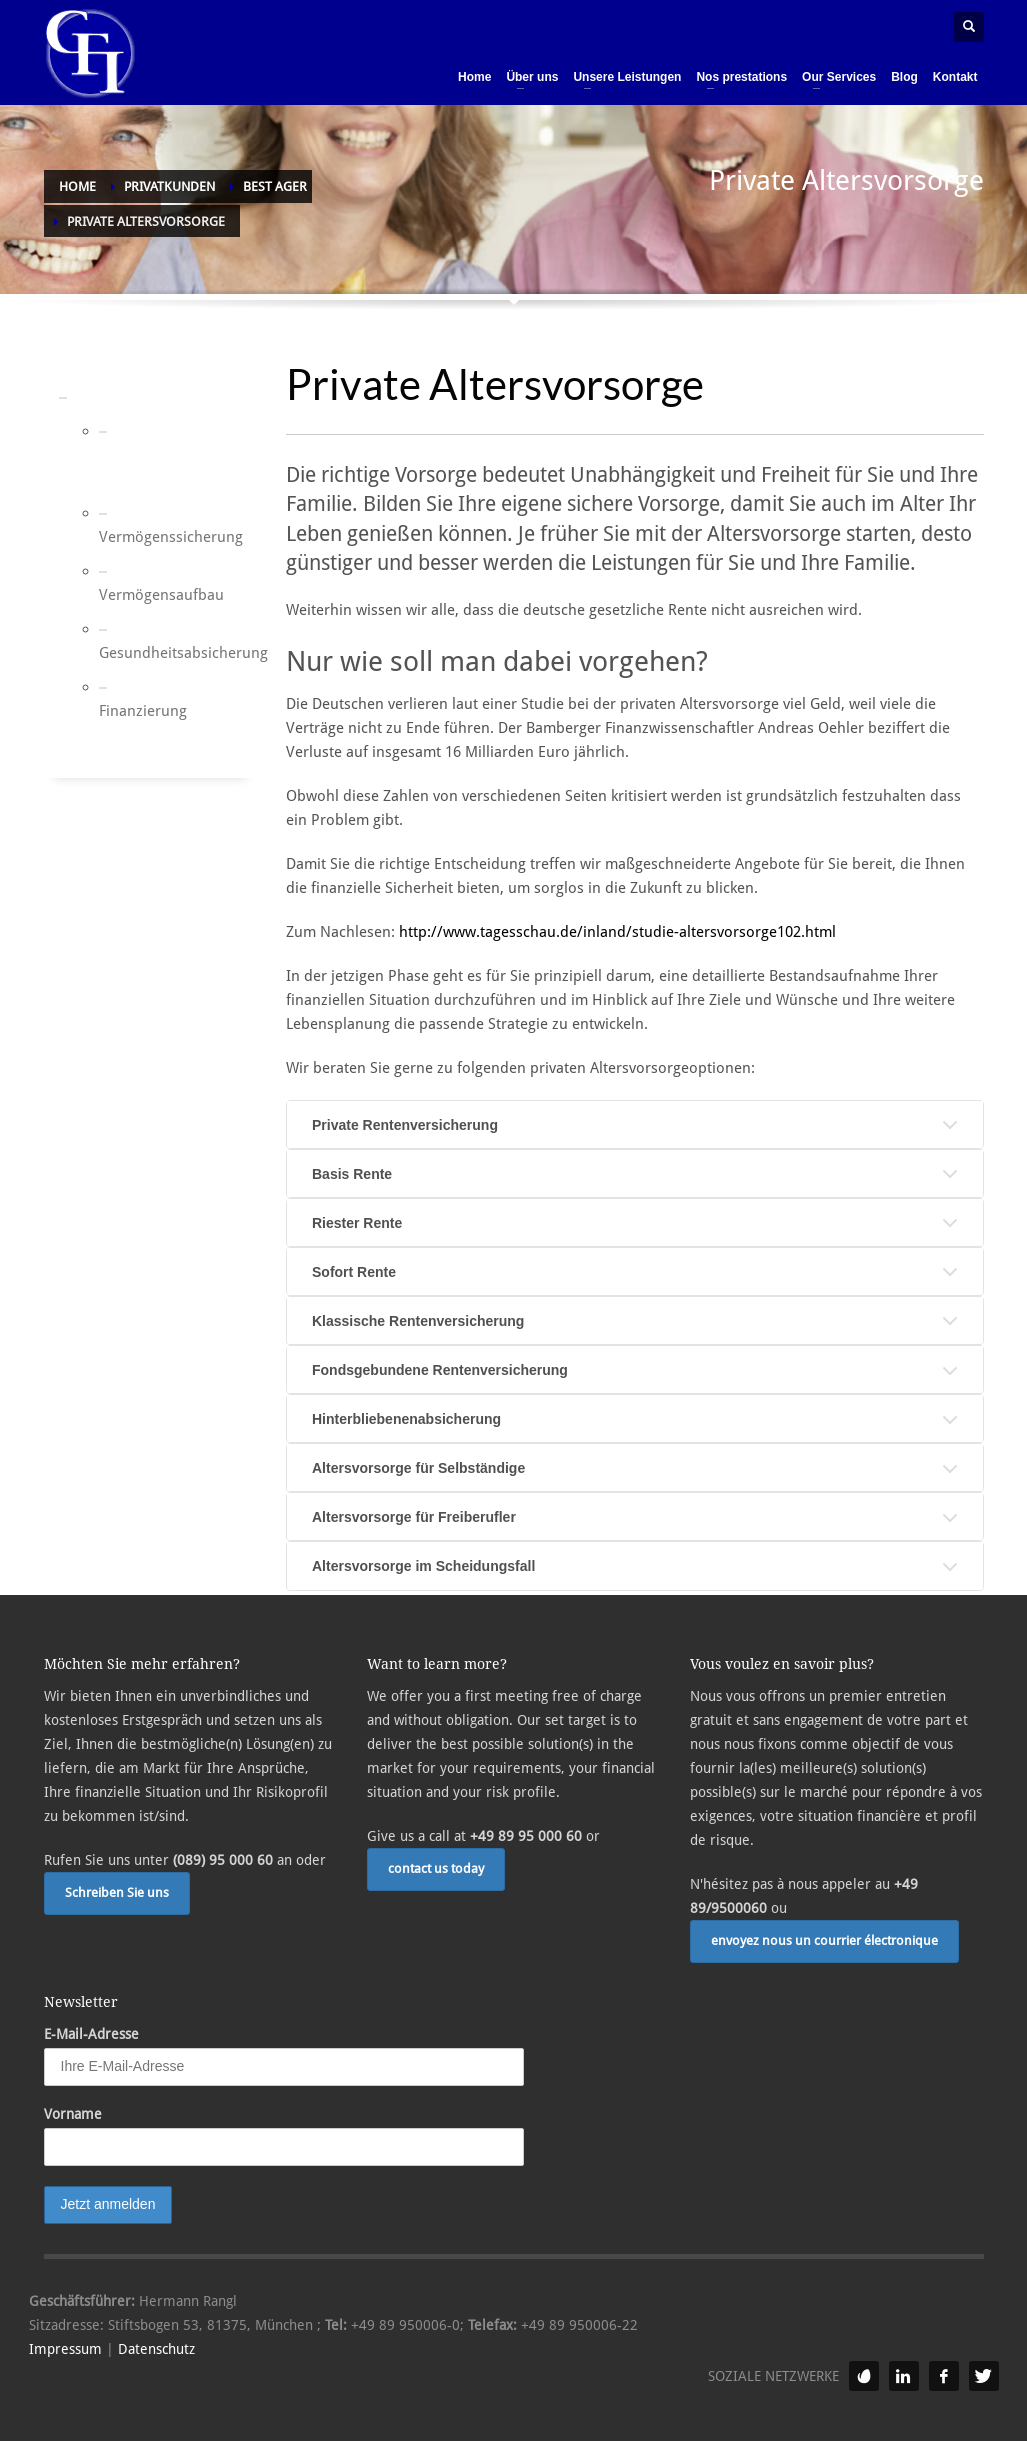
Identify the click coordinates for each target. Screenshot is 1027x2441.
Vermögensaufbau (124, 595)
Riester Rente (357, 1223)
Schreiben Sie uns (117, 1892)
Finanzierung (124, 711)
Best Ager (111, 397)
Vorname (73, 2114)
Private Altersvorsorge (124, 467)
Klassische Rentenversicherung (418, 1321)
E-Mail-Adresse (91, 2034)
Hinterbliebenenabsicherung (406, 1419)
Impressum (65, 2349)
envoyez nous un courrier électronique (824, 1940)
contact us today (436, 1868)
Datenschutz (156, 2349)
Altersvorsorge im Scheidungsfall (423, 1566)
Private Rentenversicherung (405, 1125)
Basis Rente (352, 1174)
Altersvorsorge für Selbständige (418, 1468)
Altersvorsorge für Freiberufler (414, 1517)
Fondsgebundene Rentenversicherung (440, 1370)
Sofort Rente (354, 1272)
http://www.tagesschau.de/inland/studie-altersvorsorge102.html (617, 932)
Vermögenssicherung (124, 537)
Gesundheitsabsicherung (124, 653)
